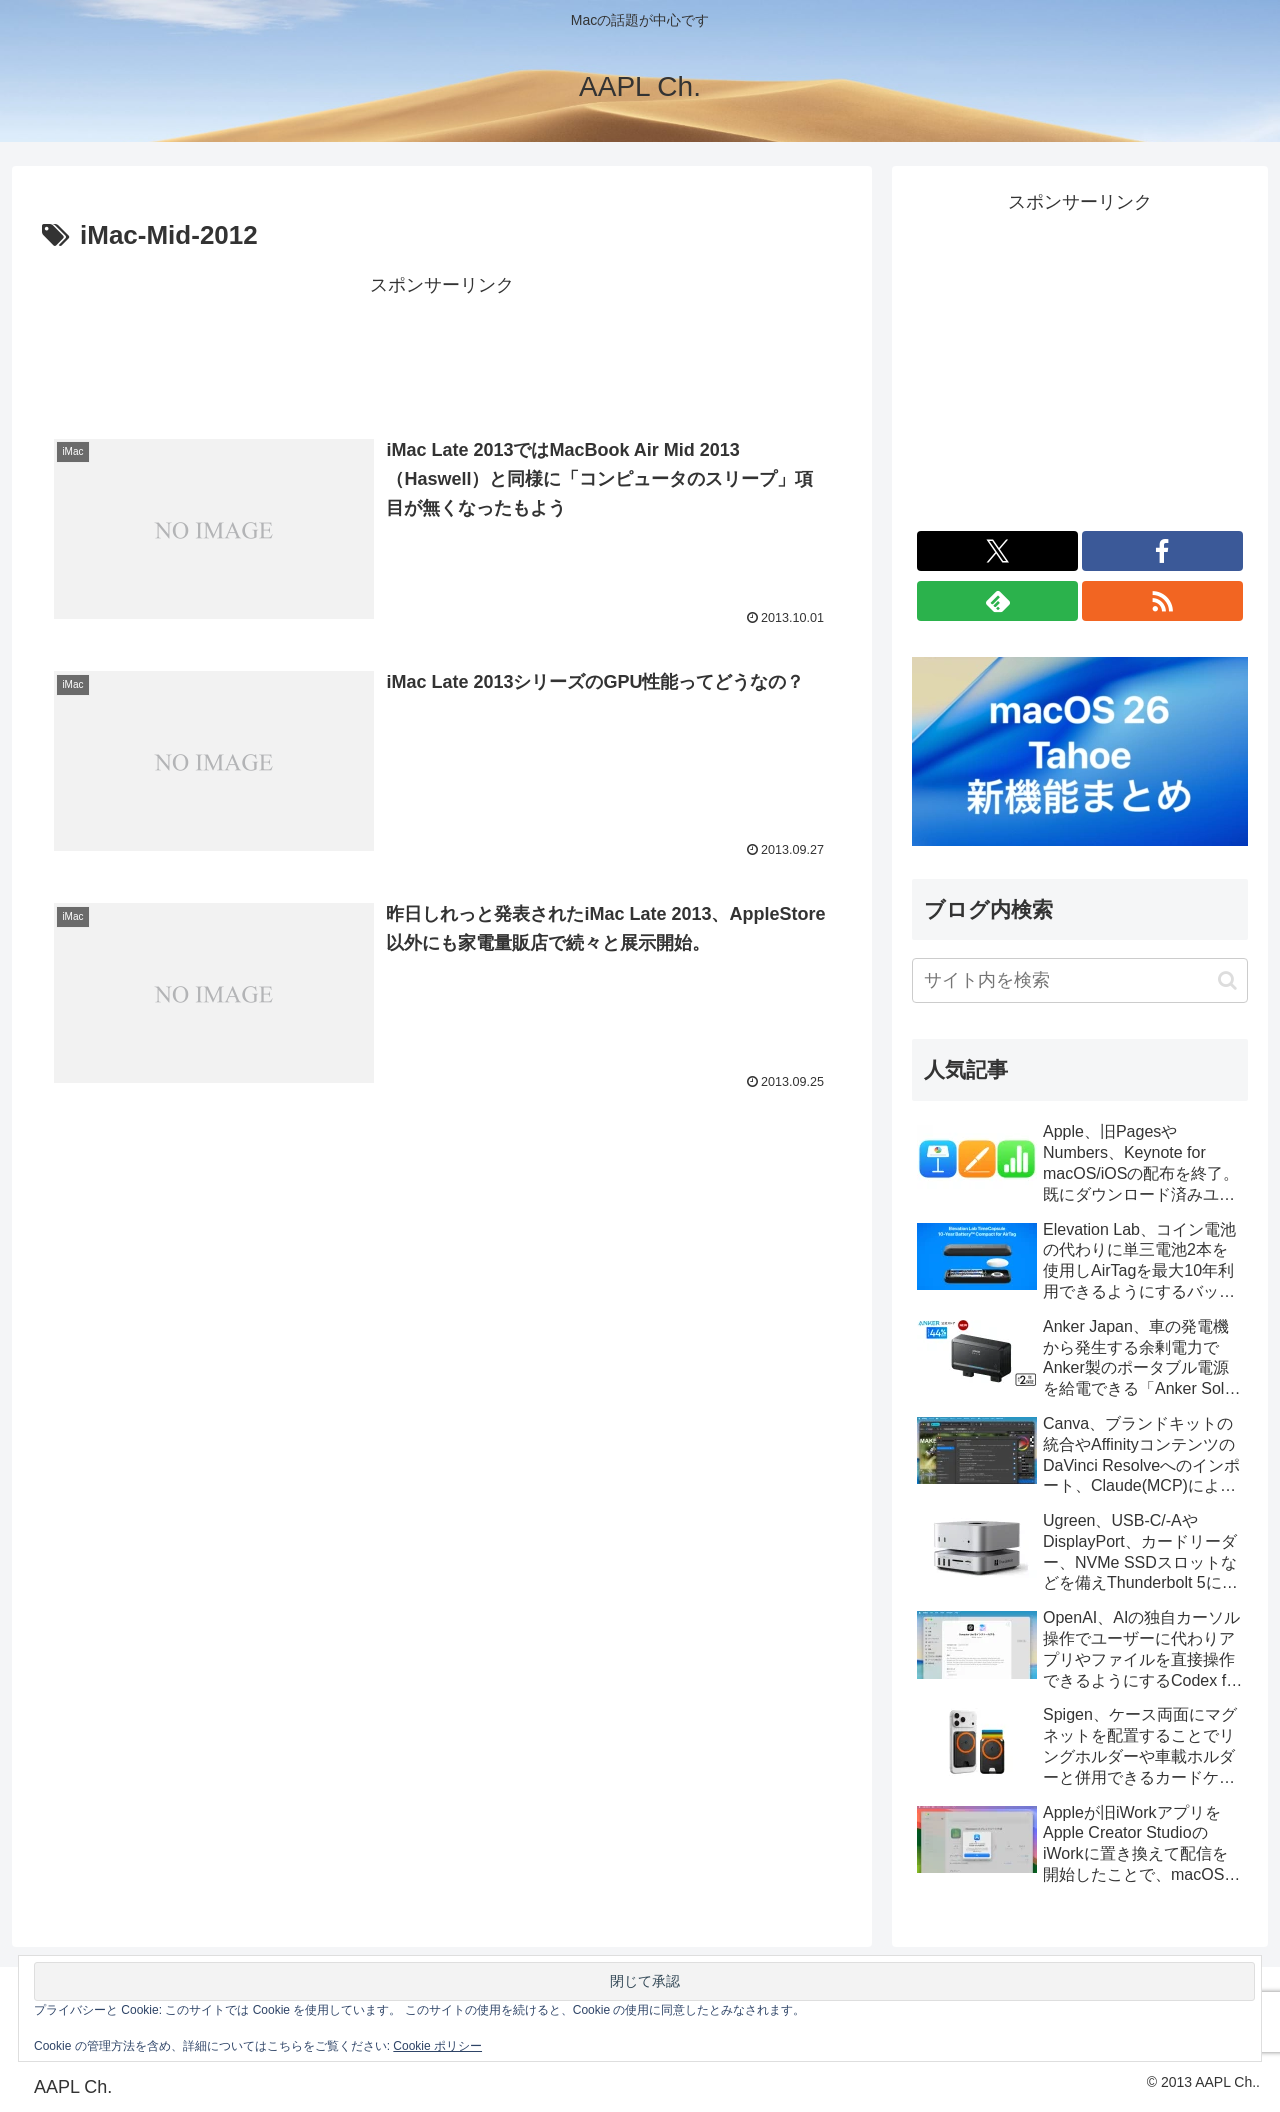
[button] (1227, 980)
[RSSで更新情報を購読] (1162, 601)
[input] (1080, 980)
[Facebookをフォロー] (1162, 551)
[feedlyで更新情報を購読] (997, 601)
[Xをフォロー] (997, 551)
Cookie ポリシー (437, 2046)
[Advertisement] (442, 347)
